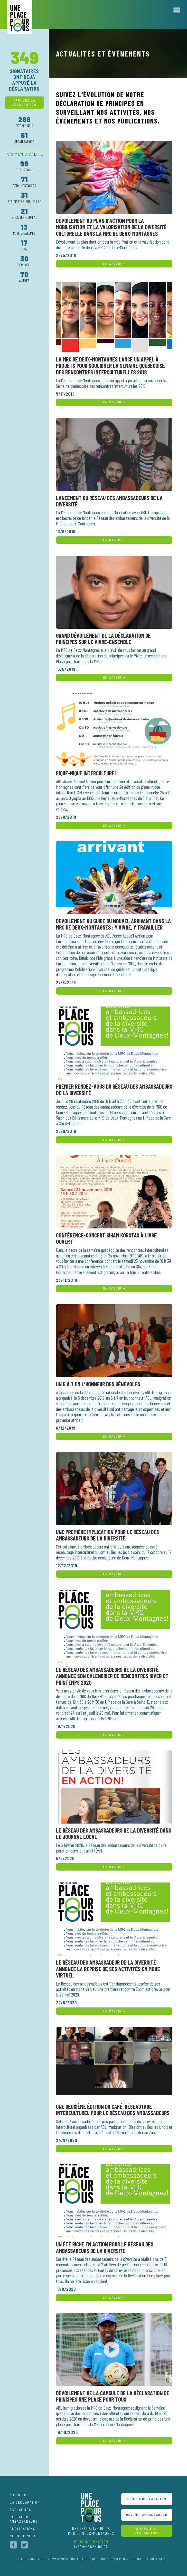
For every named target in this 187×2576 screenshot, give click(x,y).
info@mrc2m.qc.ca (91, 2546)
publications (23, 2529)
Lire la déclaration (146, 2499)
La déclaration (25, 2502)
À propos (19, 2495)
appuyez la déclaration (24, 102)
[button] (176, 10)
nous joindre (23, 2536)
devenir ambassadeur (147, 2514)
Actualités (20, 2510)
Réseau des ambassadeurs (24, 2519)
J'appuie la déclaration (147, 2530)
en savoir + (114, 263)
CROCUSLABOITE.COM (148, 2559)
